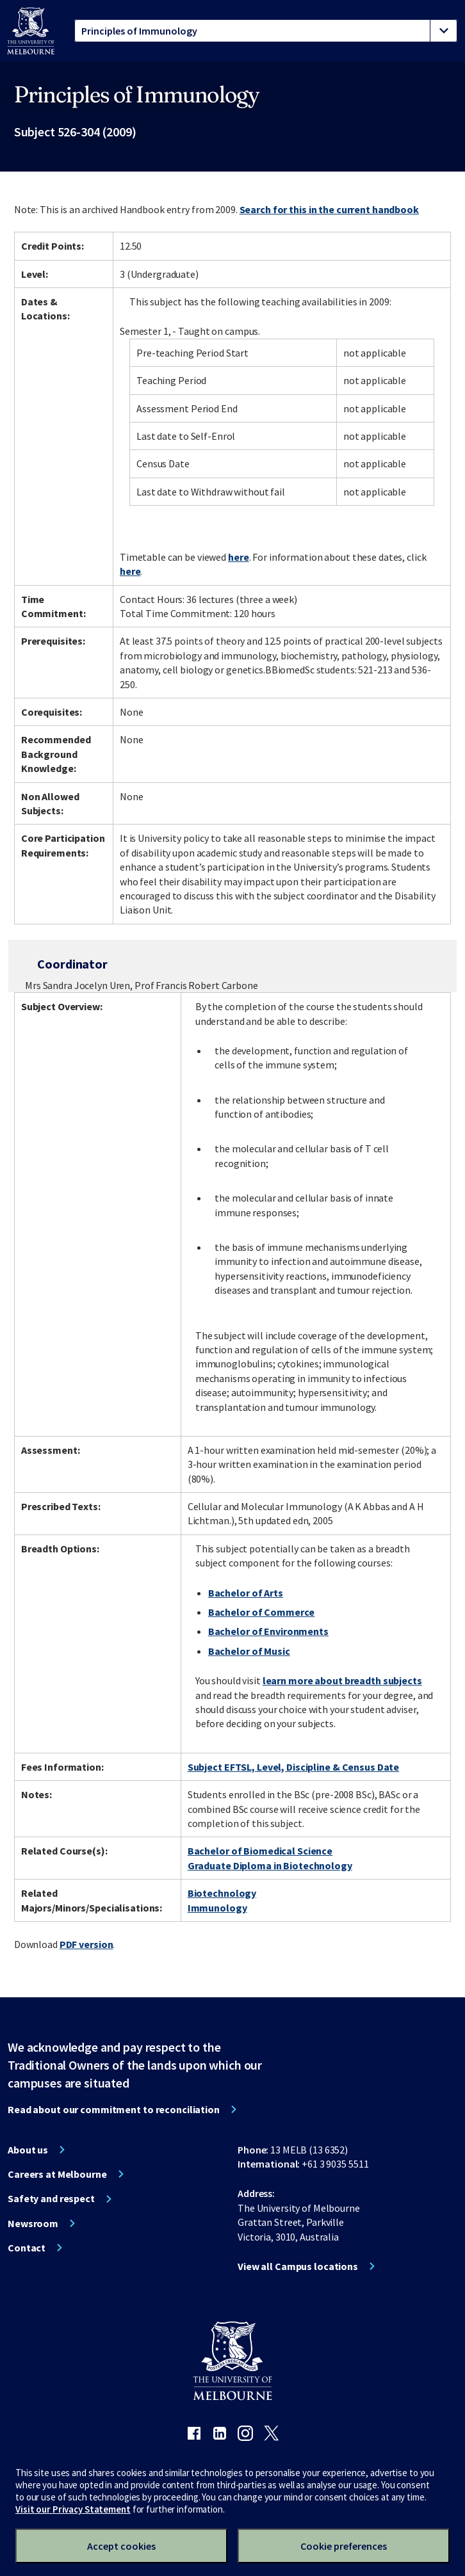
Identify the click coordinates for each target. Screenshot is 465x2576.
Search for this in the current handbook (329, 209)
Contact (26, 2247)
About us (28, 2149)
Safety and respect (51, 2198)
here (238, 557)
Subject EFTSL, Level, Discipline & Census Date (293, 1766)
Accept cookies (121, 2546)
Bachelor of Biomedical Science (260, 1850)
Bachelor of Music (249, 1651)
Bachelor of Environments (268, 1631)
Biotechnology (222, 1893)
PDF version (86, 1944)
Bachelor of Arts (245, 1592)
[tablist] (265, 30)
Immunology (217, 1907)
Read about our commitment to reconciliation (114, 2109)
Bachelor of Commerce (261, 1612)
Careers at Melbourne (57, 2174)
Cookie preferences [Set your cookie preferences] (343, 2546)
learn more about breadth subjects (342, 1680)
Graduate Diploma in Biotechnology (270, 1865)
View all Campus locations (298, 2266)
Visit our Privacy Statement (73, 2509)
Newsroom (33, 2223)
